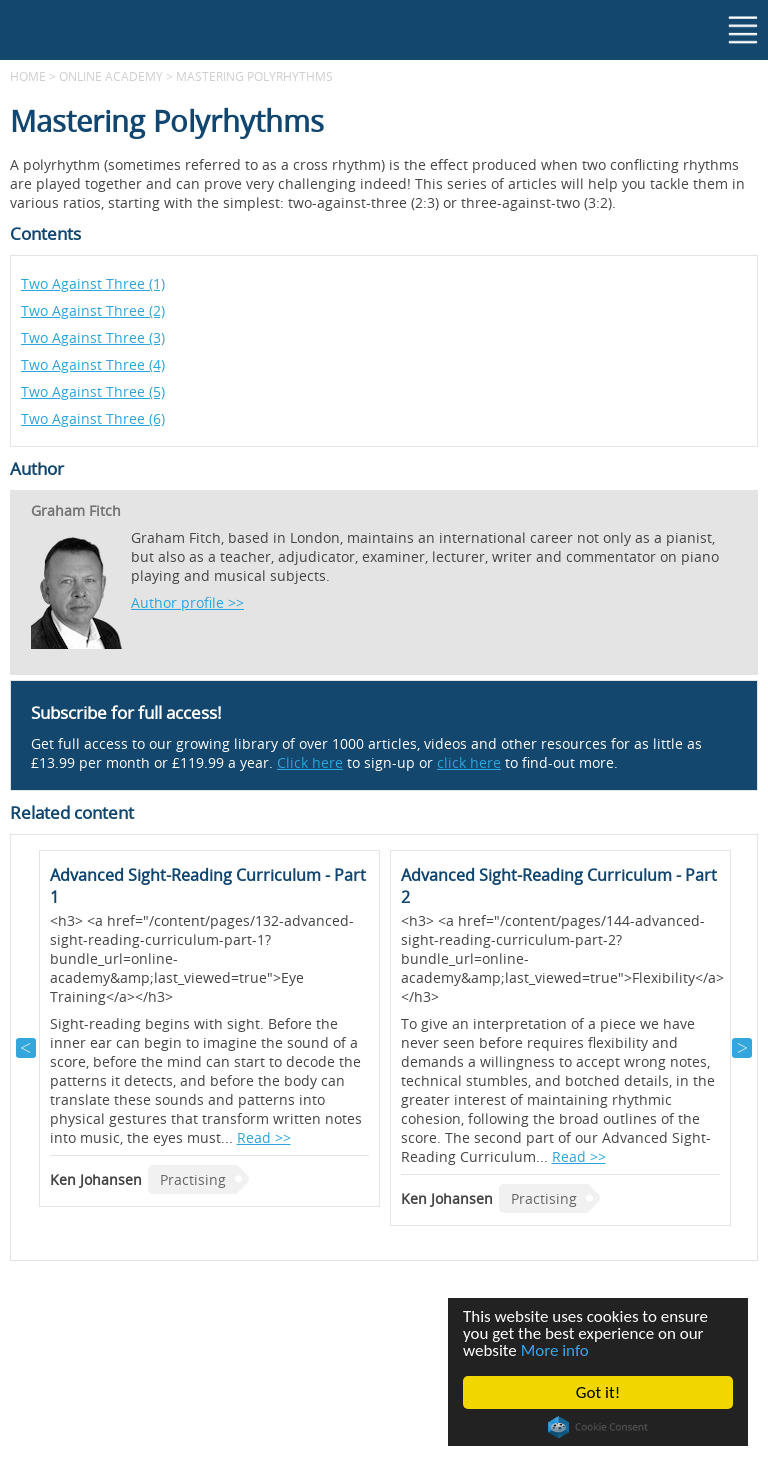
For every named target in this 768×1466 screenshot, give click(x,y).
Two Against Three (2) (93, 310)
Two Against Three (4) (93, 364)
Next (742, 1048)
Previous (26, 1048)
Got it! (598, 1392)
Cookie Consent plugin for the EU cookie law (598, 1427)
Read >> (264, 1137)
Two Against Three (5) (93, 391)
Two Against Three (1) (93, 283)
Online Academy (111, 76)
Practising (193, 1179)
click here (469, 762)
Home (28, 76)
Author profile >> (187, 602)
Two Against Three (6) (93, 418)
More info (555, 1350)
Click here (310, 762)
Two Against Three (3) (93, 337)
